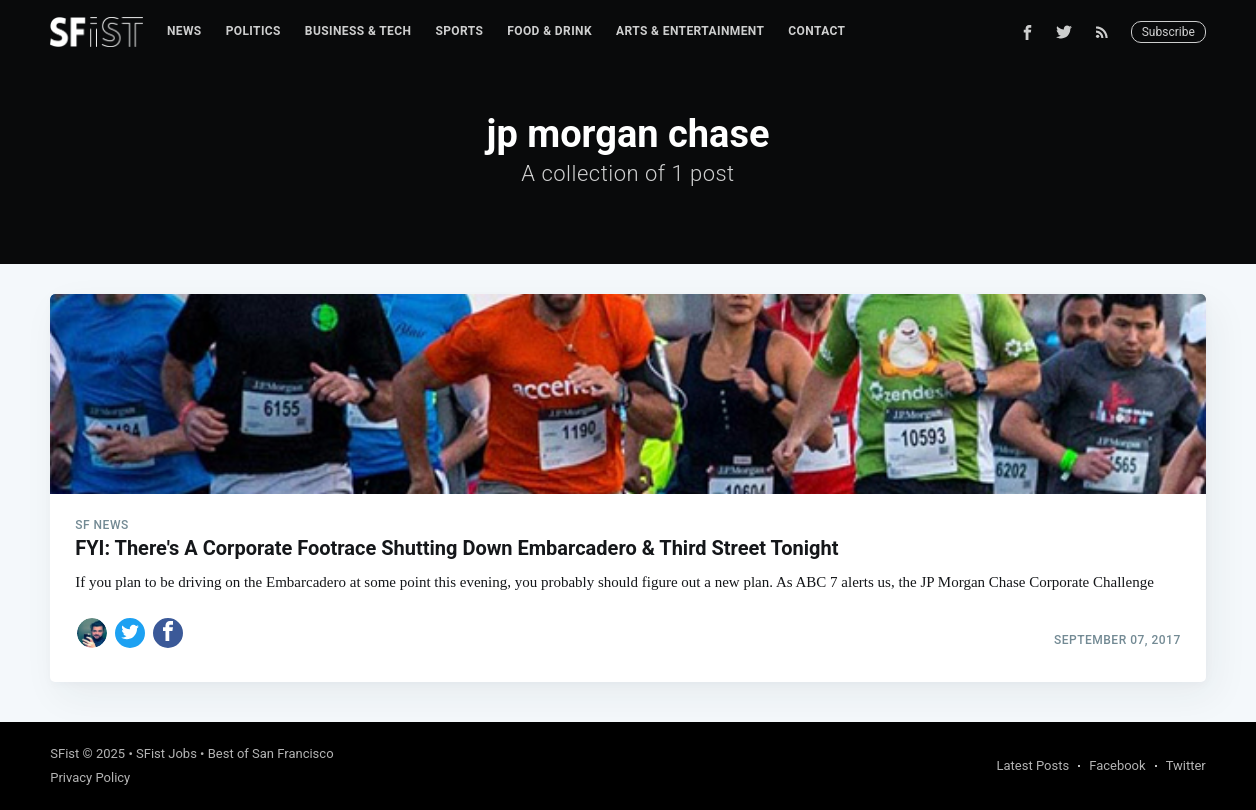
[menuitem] (184, 31)
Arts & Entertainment (690, 31)
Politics (253, 31)
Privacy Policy (90, 777)
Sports (459, 31)
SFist (64, 753)
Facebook (1117, 765)
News (184, 31)
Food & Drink (549, 31)
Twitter (1186, 765)
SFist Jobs (166, 753)
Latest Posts (1033, 765)
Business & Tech (358, 31)
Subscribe (1168, 32)
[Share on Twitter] (130, 633)
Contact (816, 31)
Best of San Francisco (271, 753)
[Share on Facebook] (168, 633)
